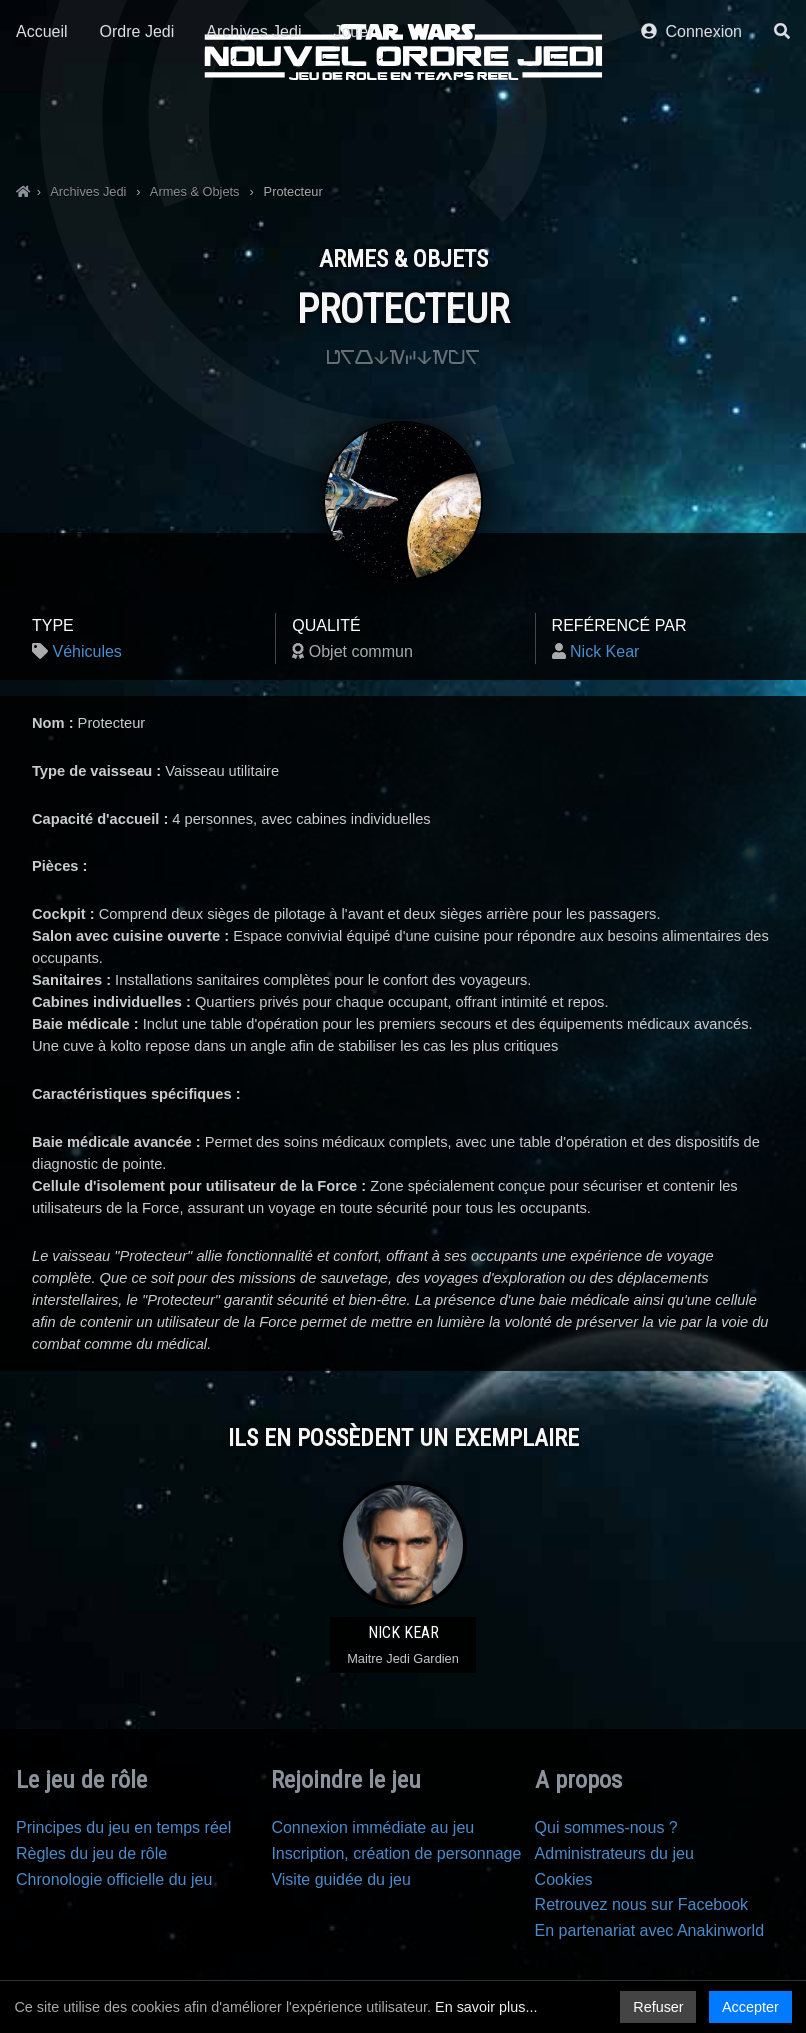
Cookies (564, 1879)
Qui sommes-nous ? (606, 1827)
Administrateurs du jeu (614, 1853)
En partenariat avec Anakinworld (649, 1930)
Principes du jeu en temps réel (123, 1827)
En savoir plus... (486, 2007)
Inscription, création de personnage (396, 1853)
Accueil (42, 127)
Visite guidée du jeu (340, 1879)
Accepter (750, 2007)
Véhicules (86, 651)
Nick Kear (604, 651)
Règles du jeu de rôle (91, 1853)
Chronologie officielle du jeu (114, 1879)
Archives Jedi (253, 127)
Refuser (658, 2007)
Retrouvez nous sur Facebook (641, 1904)
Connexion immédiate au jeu (372, 1827)
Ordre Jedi (137, 127)
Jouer (353, 127)
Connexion (691, 127)
